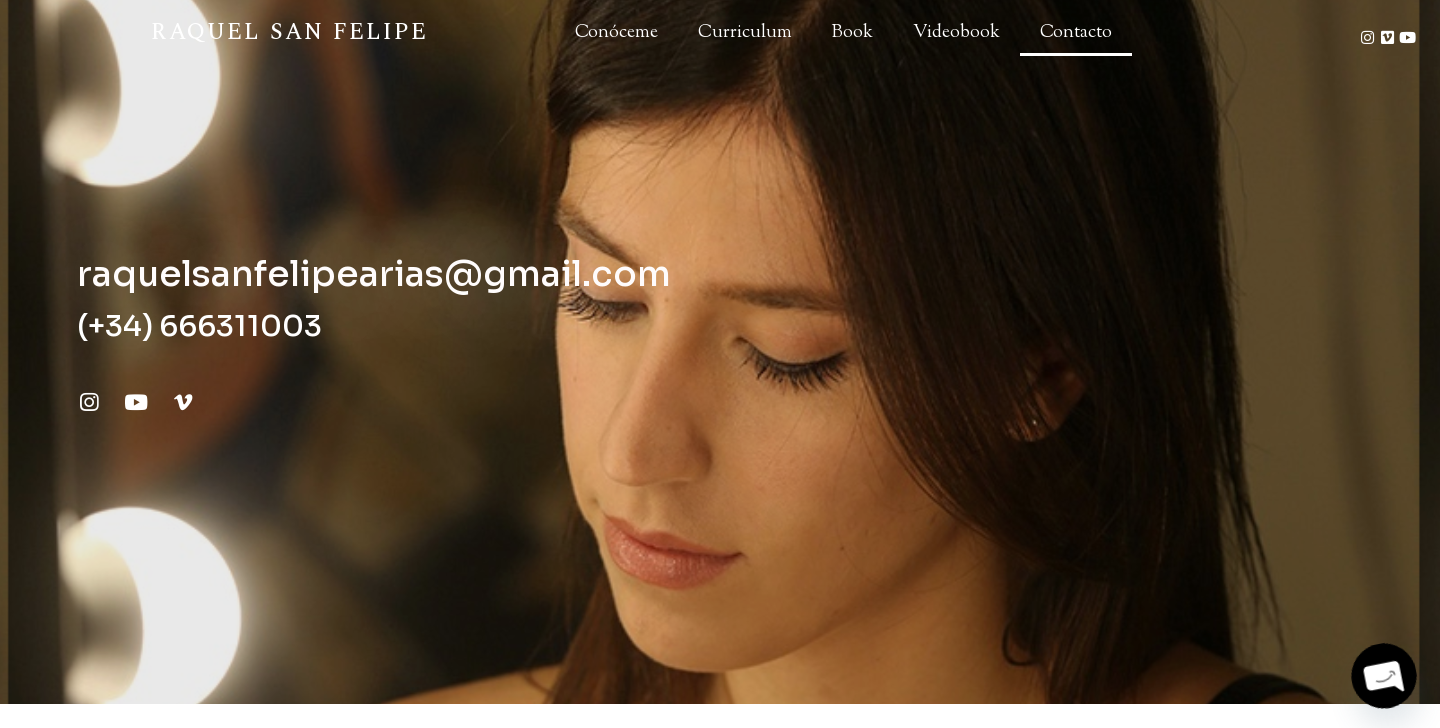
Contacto (1076, 33)
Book (852, 33)
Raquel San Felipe (289, 32)
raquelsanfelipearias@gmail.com (374, 274)
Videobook (956, 33)
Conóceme (616, 33)
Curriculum (745, 33)
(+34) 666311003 (199, 326)
